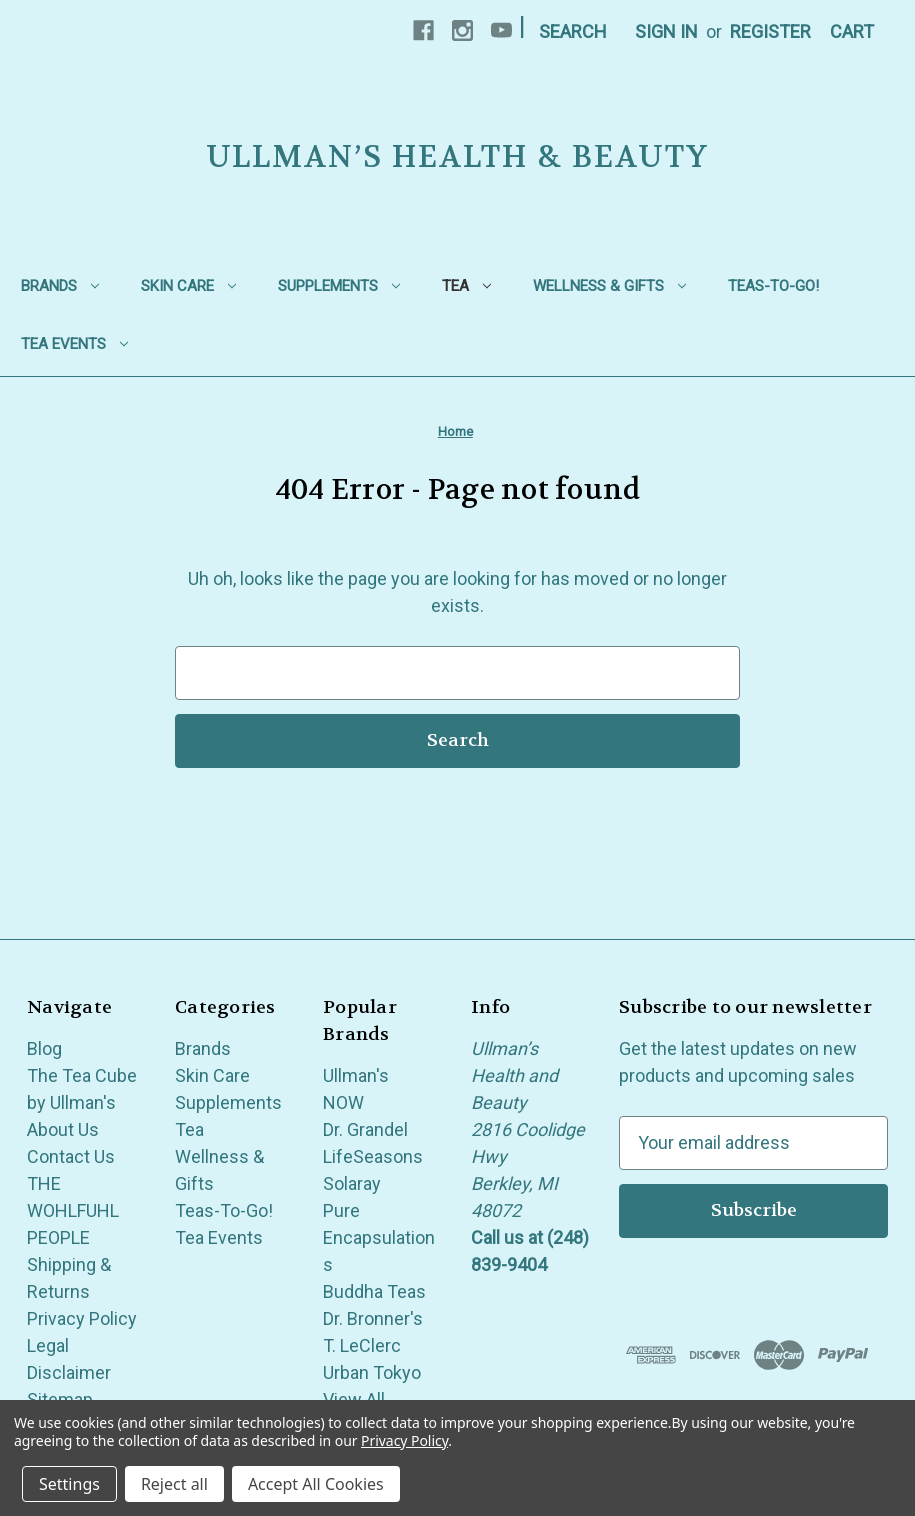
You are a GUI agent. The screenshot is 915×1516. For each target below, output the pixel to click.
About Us (63, 1129)
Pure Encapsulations (379, 1237)
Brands (60, 286)
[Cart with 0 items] (852, 31)
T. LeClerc (362, 1345)
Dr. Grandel (365, 1129)
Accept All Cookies (316, 1484)
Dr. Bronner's (373, 1318)
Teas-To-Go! (773, 286)
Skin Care (188, 286)
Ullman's (356, 1075)
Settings (69, 1484)
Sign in (666, 31)
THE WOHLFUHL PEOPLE (73, 1210)
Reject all (174, 1484)
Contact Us (71, 1156)
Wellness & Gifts (609, 286)
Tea (466, 286)
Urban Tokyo (372, 1372)
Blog (44, 1048)
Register (770, 31)
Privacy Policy (82, 1318)
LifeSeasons (373, 1156)
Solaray (352, 1183)
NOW (343, 1102)
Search (573, 31)
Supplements (339, 286)
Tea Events (74, 344)
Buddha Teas (374, 1291)
